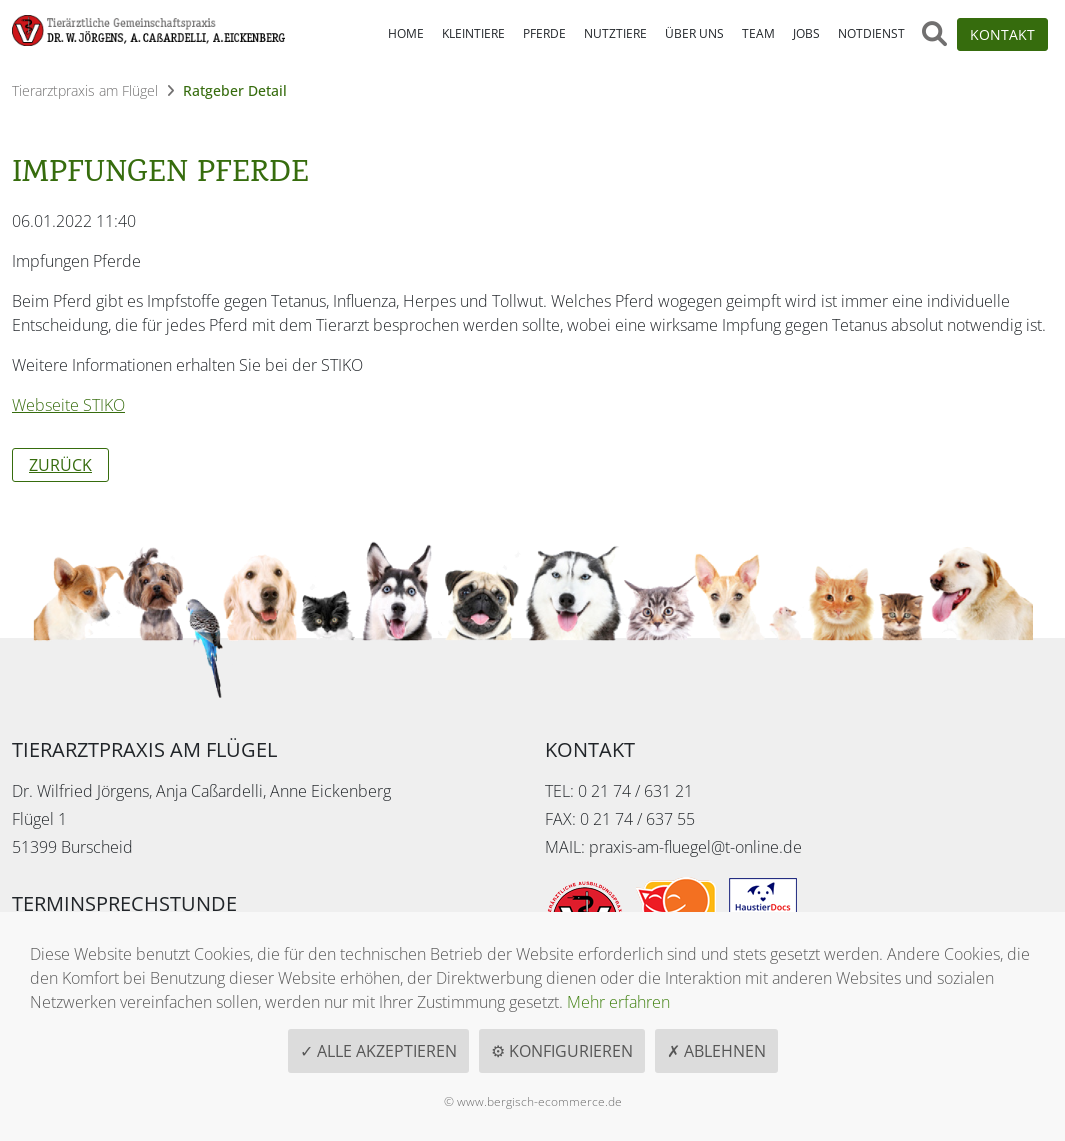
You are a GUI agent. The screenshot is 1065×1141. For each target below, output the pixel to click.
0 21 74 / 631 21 (635, 791)
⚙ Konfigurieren (562, 1051)
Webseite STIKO (68, 405)
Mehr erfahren (618, 1002)
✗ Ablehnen (716, 1051)
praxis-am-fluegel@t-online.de (695, 847)
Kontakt (1002, 34)
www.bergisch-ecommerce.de (539, 1101)
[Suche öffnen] (934, 34)
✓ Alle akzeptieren (378, 1051)
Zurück (60, 465)
